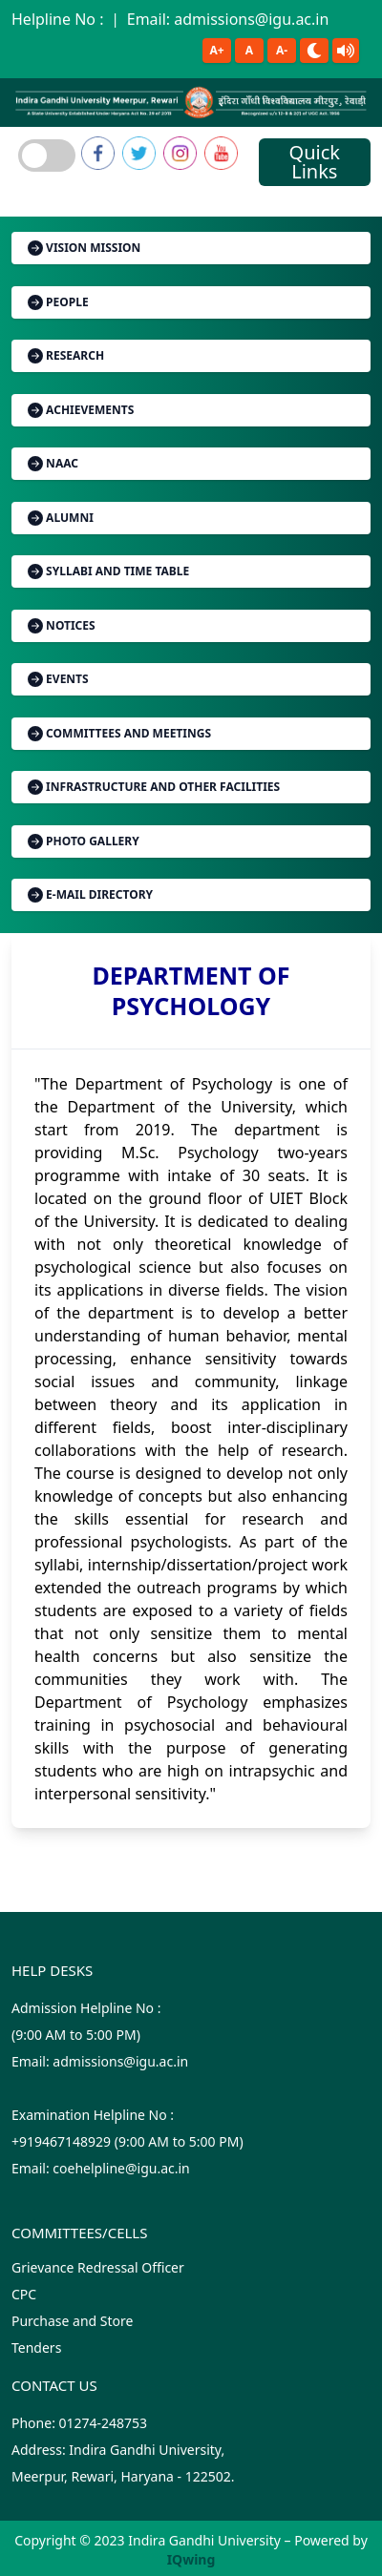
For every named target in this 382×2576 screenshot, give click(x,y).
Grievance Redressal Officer (97, 2267)
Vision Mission (84, 247)
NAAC (53, 463)
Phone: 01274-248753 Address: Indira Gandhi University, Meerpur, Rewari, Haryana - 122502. (123, 2449)
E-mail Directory (90, 894)
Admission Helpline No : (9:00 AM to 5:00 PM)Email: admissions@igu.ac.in (99, 2034)
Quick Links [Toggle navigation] (314, 161)
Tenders (36, 2347)
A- (281, 50)
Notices (62, 625)
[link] (98, 153)
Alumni (61, 517)
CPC (23, 2294)
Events (58, 679)
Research (66, 355)
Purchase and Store (72, 2321)
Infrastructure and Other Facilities (154, 787)
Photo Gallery (83, 841)
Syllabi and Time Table (108, 571)
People (58, 302)
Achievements (81, 410)
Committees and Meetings (119, 733)
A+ (216, 50)
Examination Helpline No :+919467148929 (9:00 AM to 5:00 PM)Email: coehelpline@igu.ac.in (127, 2141)
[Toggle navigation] (46, 156)
